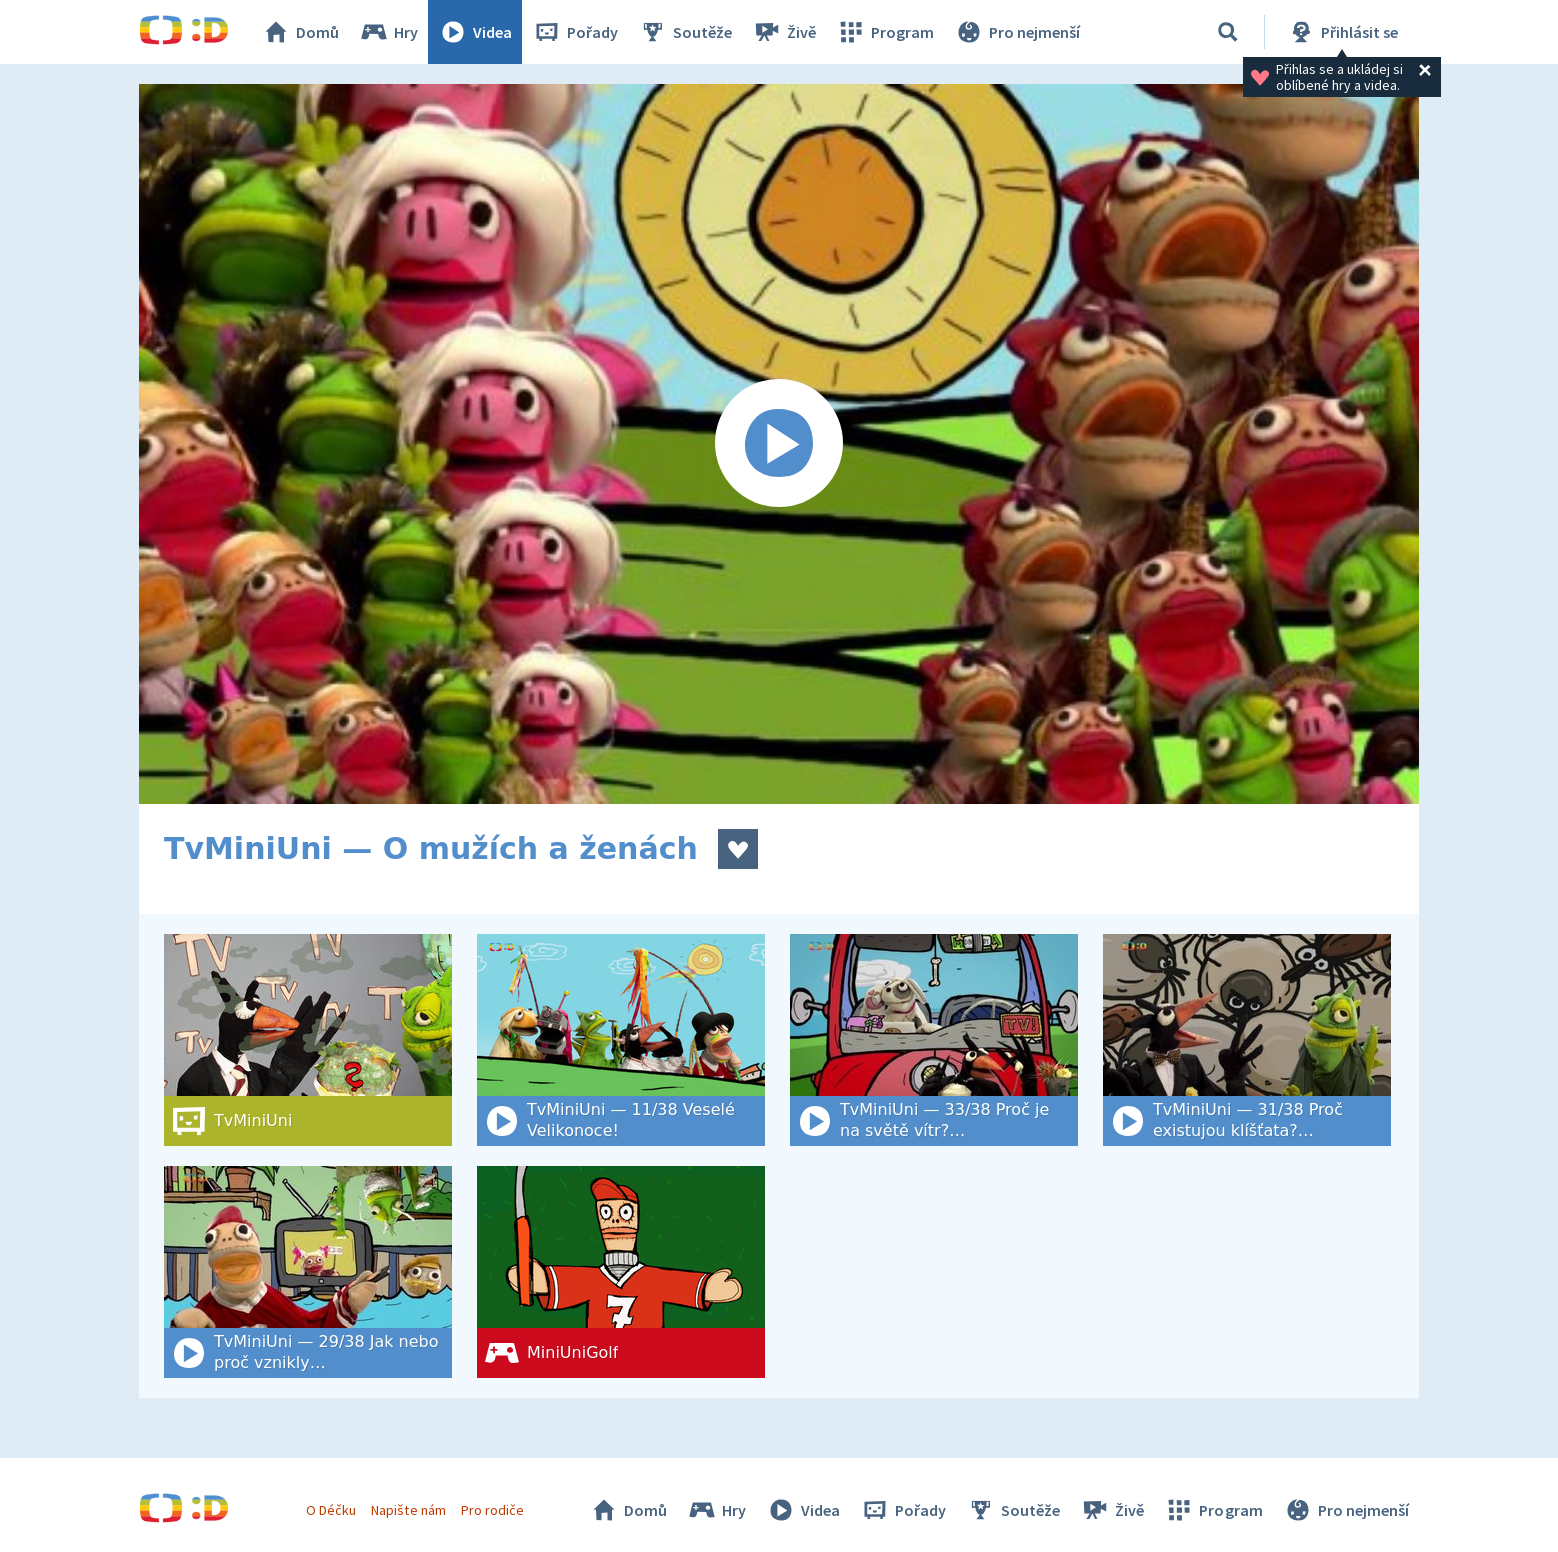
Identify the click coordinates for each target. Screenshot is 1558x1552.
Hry (388, 32)
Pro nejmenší (1017, 32)
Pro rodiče (492, 1510)
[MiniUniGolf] (621, 1272)
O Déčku (331, 1510)
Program (885, 32)
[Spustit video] (779, 444)
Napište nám (408, 1510)
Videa (475, 32)
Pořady (575, 32)
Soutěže (685, 32)
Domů (300, 32)
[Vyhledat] (1228, 32)
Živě (784, 32)
